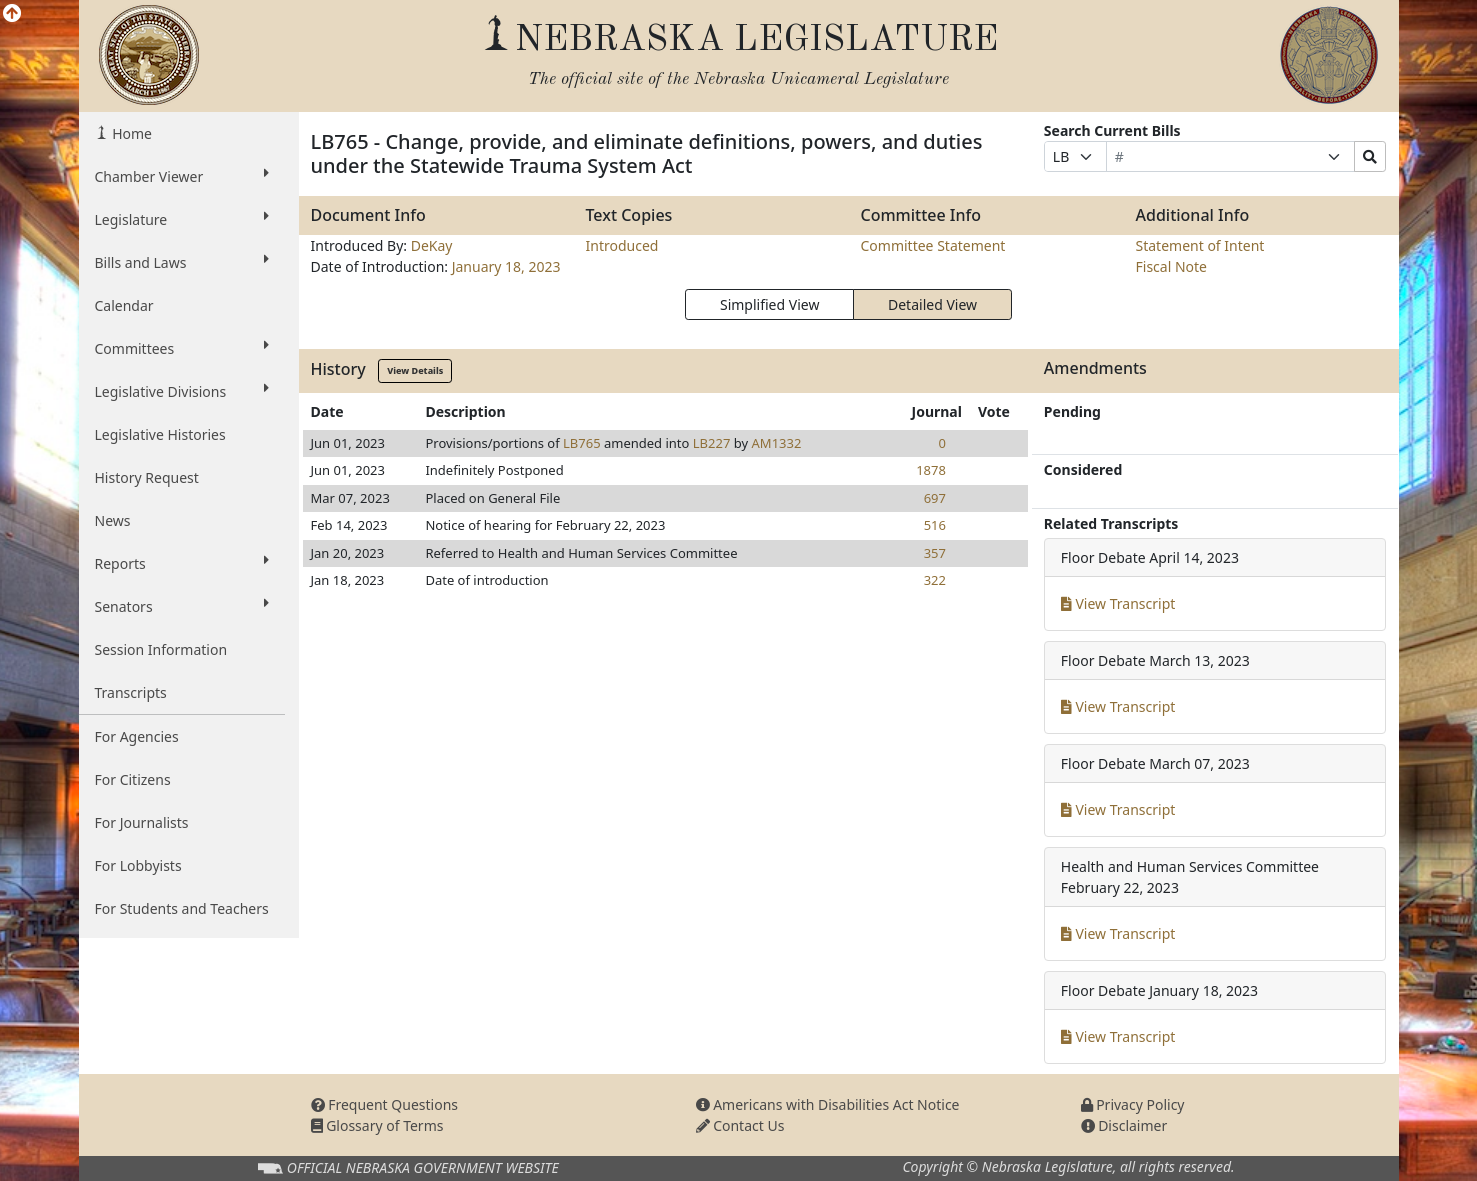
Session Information (161, 649)
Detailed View (932, 304)
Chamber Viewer (182, 176)
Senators (182, 606)
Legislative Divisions (182, 391)
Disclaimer (1124, 1125)
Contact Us (740, 1125)
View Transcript (1118, 603)
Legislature (182, 219)
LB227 (712, 443)
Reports (182, 563)
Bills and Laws (182, 262)
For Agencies (137, 736)
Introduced (622, 245)
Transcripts (131, 692)
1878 (931, 470)
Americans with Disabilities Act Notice (828, 1104)
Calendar (124, 305)
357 (935, 553)
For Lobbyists (138, 865)
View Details (415, 370)
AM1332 (777, 443)
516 (935, 525)
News (113, 520)
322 (935, 580)
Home (130, 133)
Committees (182, 348)
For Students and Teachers (182, 908)
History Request (147, 477)
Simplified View (769, 304)
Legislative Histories (160, 434)
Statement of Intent (1200, 245)
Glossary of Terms (377, 1125)
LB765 (582, 443)
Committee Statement (933, 245)
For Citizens (133, 779)
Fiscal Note (1171, 266)
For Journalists (142, 822)
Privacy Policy (1133, 1104)
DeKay (432, 245)
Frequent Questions (385, 1104)
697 (935, 498)
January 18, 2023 (506, 266)
